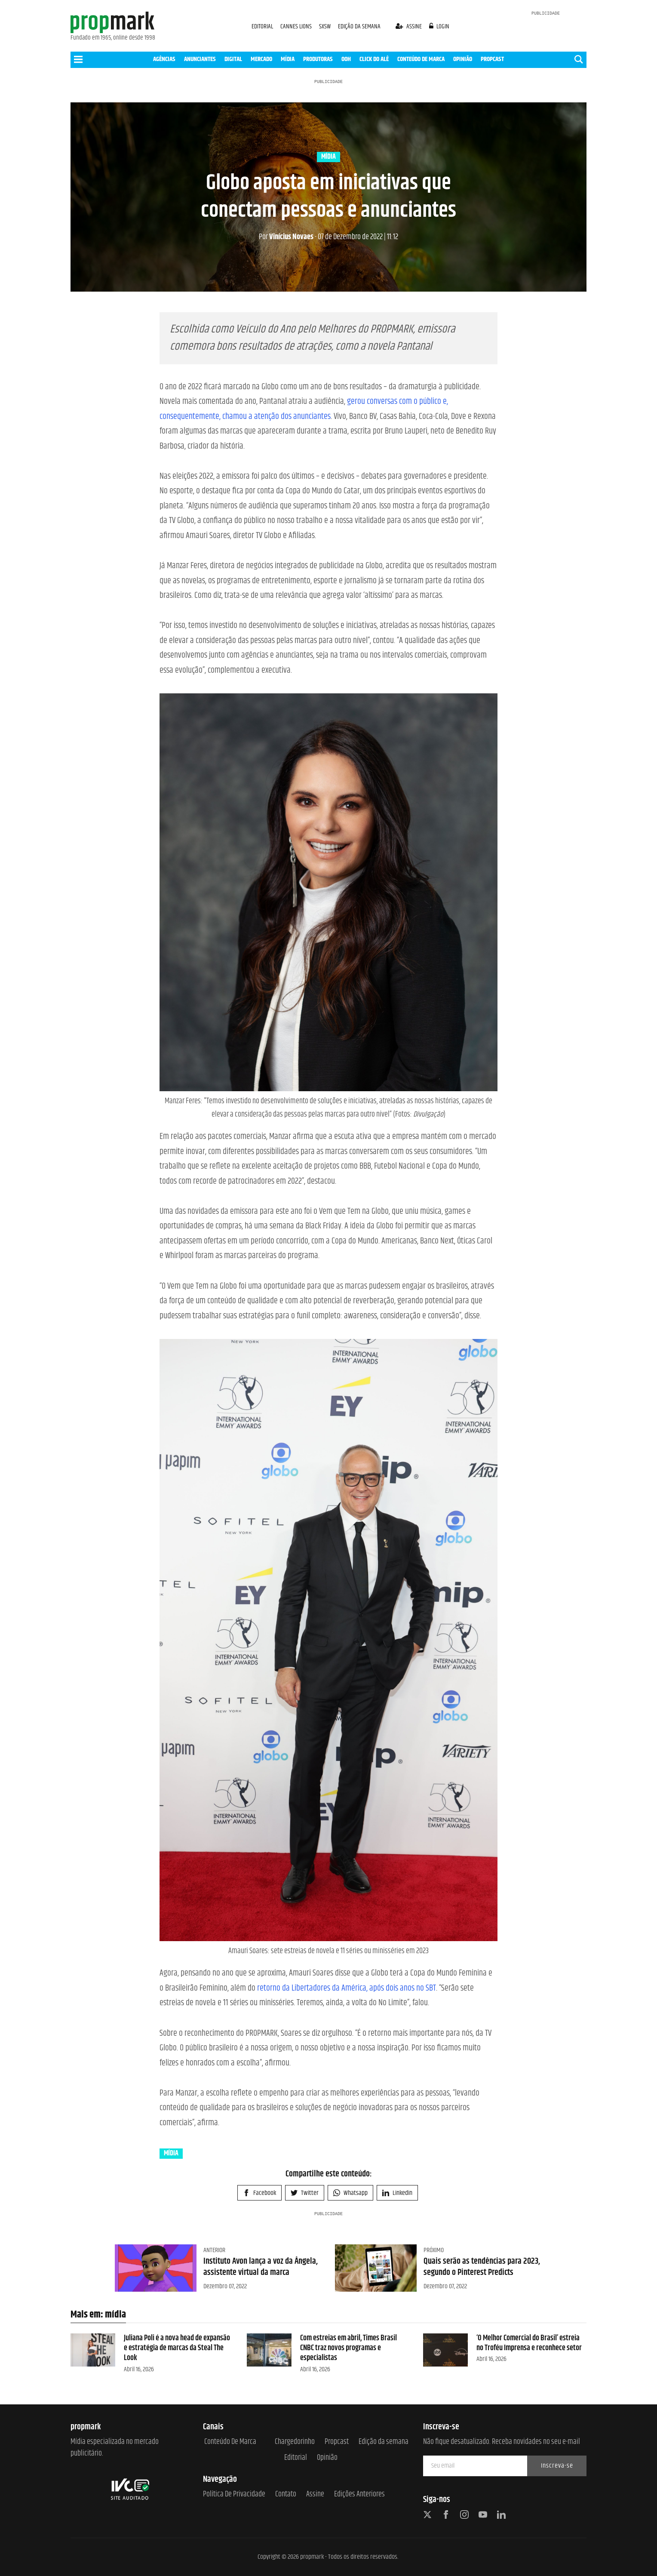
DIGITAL (233, 59)
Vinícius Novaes (286, 237)
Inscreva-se (557, 2465)
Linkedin (397, 2193)
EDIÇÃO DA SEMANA (359, 26)
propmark (312, 2556)
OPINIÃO (462, 59)
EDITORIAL (262, 26)
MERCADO (261, 59)
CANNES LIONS (296, 26)
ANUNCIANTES (200, 59)
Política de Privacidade (234, 2494)
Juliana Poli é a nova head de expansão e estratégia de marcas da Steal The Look (177, 2348)
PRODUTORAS (318, 59)
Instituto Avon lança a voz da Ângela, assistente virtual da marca (260, 2267)
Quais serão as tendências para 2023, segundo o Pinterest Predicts (482, 2267)
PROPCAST (492, 59)
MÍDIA (288, 59)
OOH (346, 59)
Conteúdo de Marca (230, 2442)
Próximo (434, 2250)
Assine (315, 2494)
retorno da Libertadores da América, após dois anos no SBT (346, 1988)
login (439, 26)
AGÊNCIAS (164, 59)
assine (409, 26)
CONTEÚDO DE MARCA (421, 59)
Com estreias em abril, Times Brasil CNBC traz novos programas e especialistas (348, 2348)
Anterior (214, 2250)
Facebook (259, 2193)
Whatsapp (350, 2193)
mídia (328, 157)
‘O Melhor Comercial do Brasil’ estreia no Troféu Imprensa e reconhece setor (529, 2343)
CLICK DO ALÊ (374, 59)
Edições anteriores (359, 2494)
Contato (285, 2494)
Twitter (305, 2193)
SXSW (325, 26)
